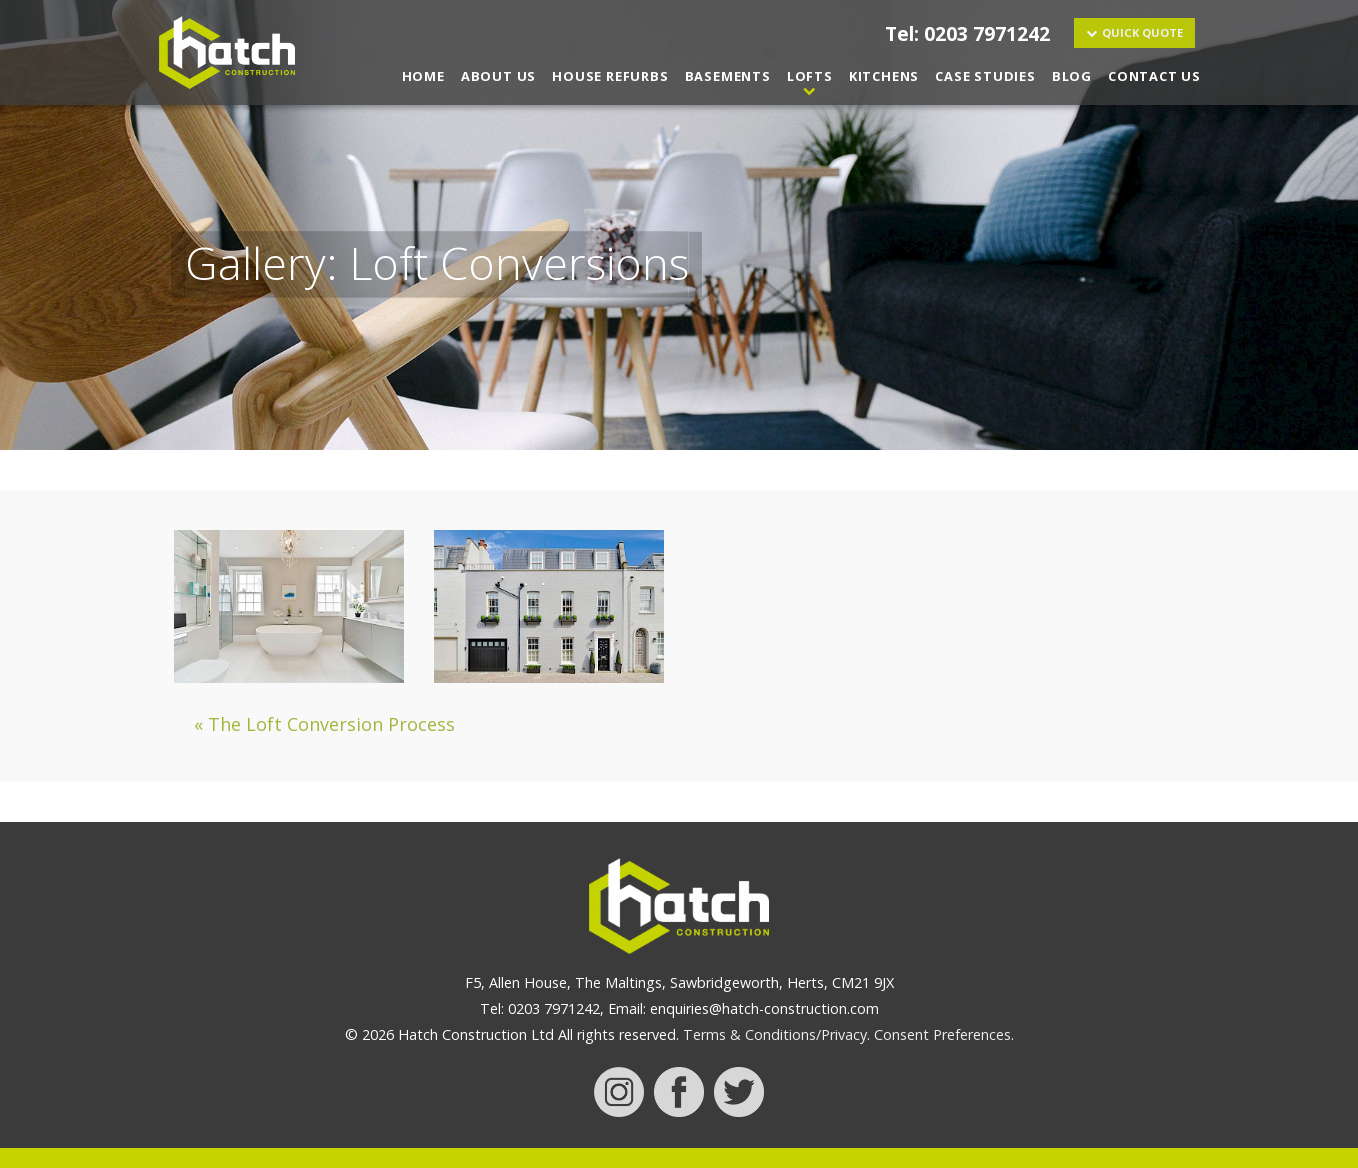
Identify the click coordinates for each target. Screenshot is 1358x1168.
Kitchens (884, 76)
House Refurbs (610, 76)
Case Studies (985, 76)
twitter (739, 1092)
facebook (679, 1092)
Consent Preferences (942, 1034)
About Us (498, 76)
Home (423, 76)
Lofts (810, 76)
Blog (1072, 76)
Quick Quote (1142, 32)
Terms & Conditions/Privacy (775, 1034)
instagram (619, 1092)
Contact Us (1154, 76)
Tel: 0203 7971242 (967, 33)
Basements (728, 76)
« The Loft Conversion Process (324, 724)
